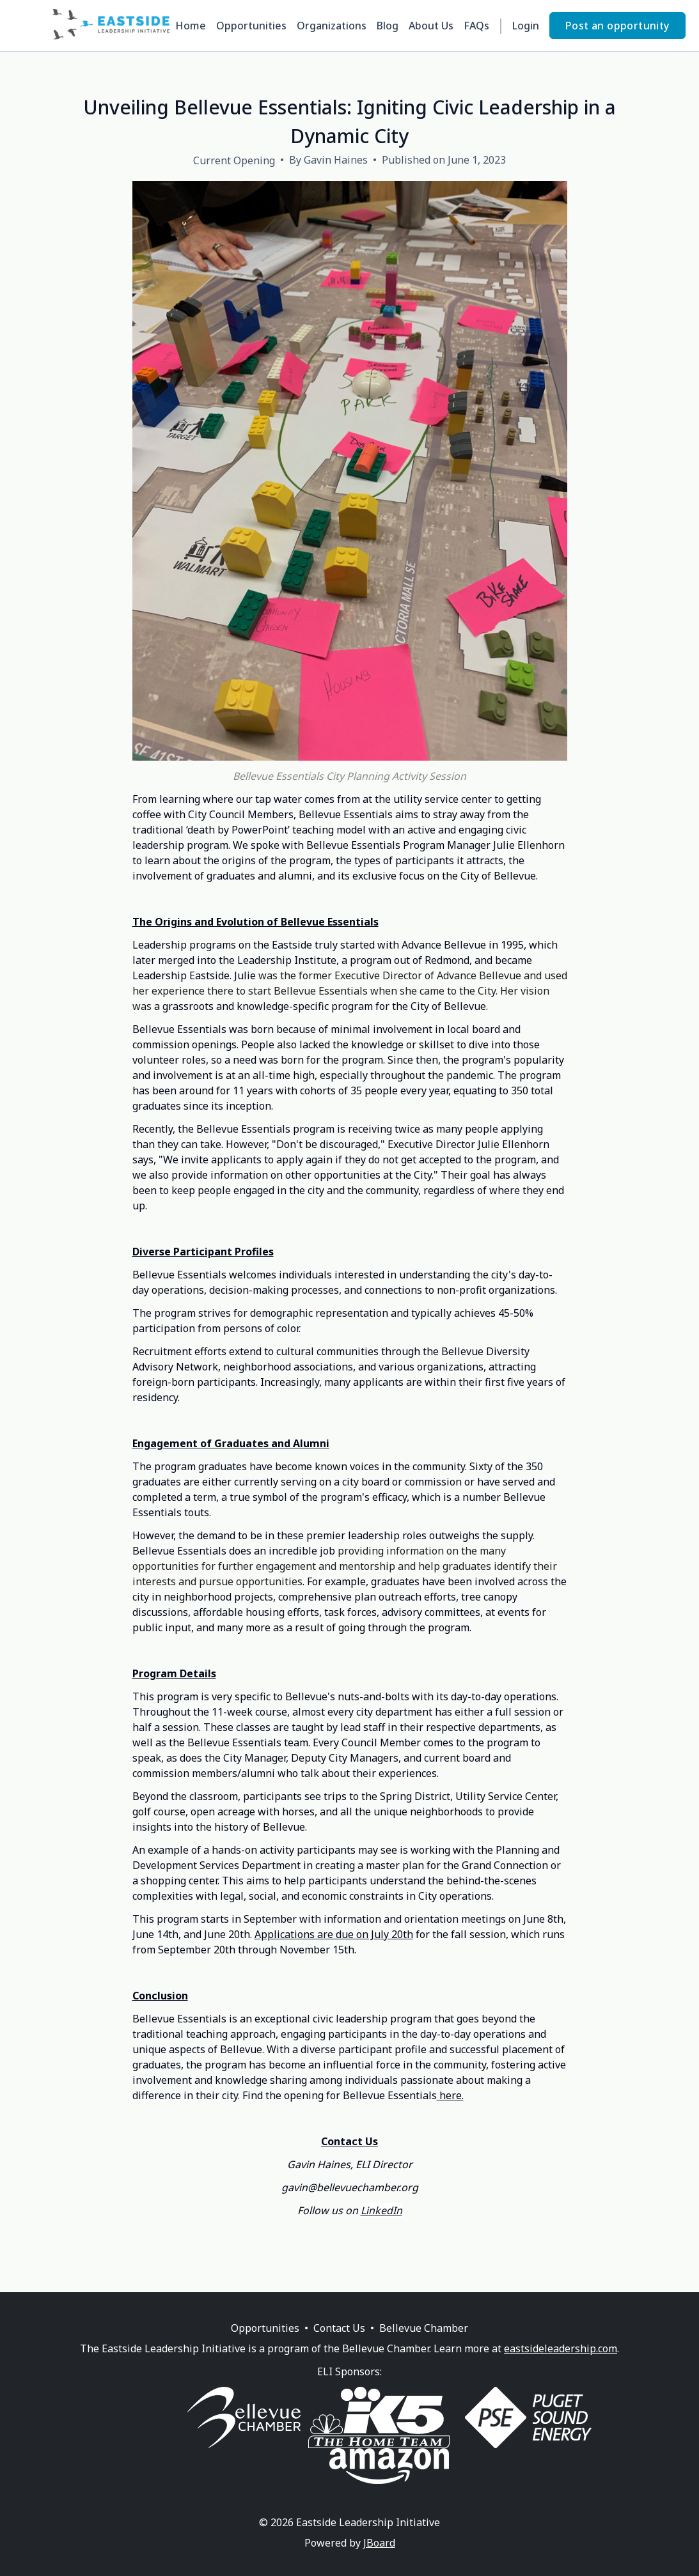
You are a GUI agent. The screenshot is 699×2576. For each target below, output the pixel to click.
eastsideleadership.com (560, 2348)
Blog (387, 26)
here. (450, 2095)
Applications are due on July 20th (334, 1934)
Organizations (331, 26)
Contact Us (339, 2328)
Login (525, 26)
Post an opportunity (617, 26)
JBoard (379, 2543)
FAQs (476, 26)
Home (190, 26)
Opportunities (251, 26)
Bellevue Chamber (423, 2328)
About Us (431, 26)
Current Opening (234, 160)
